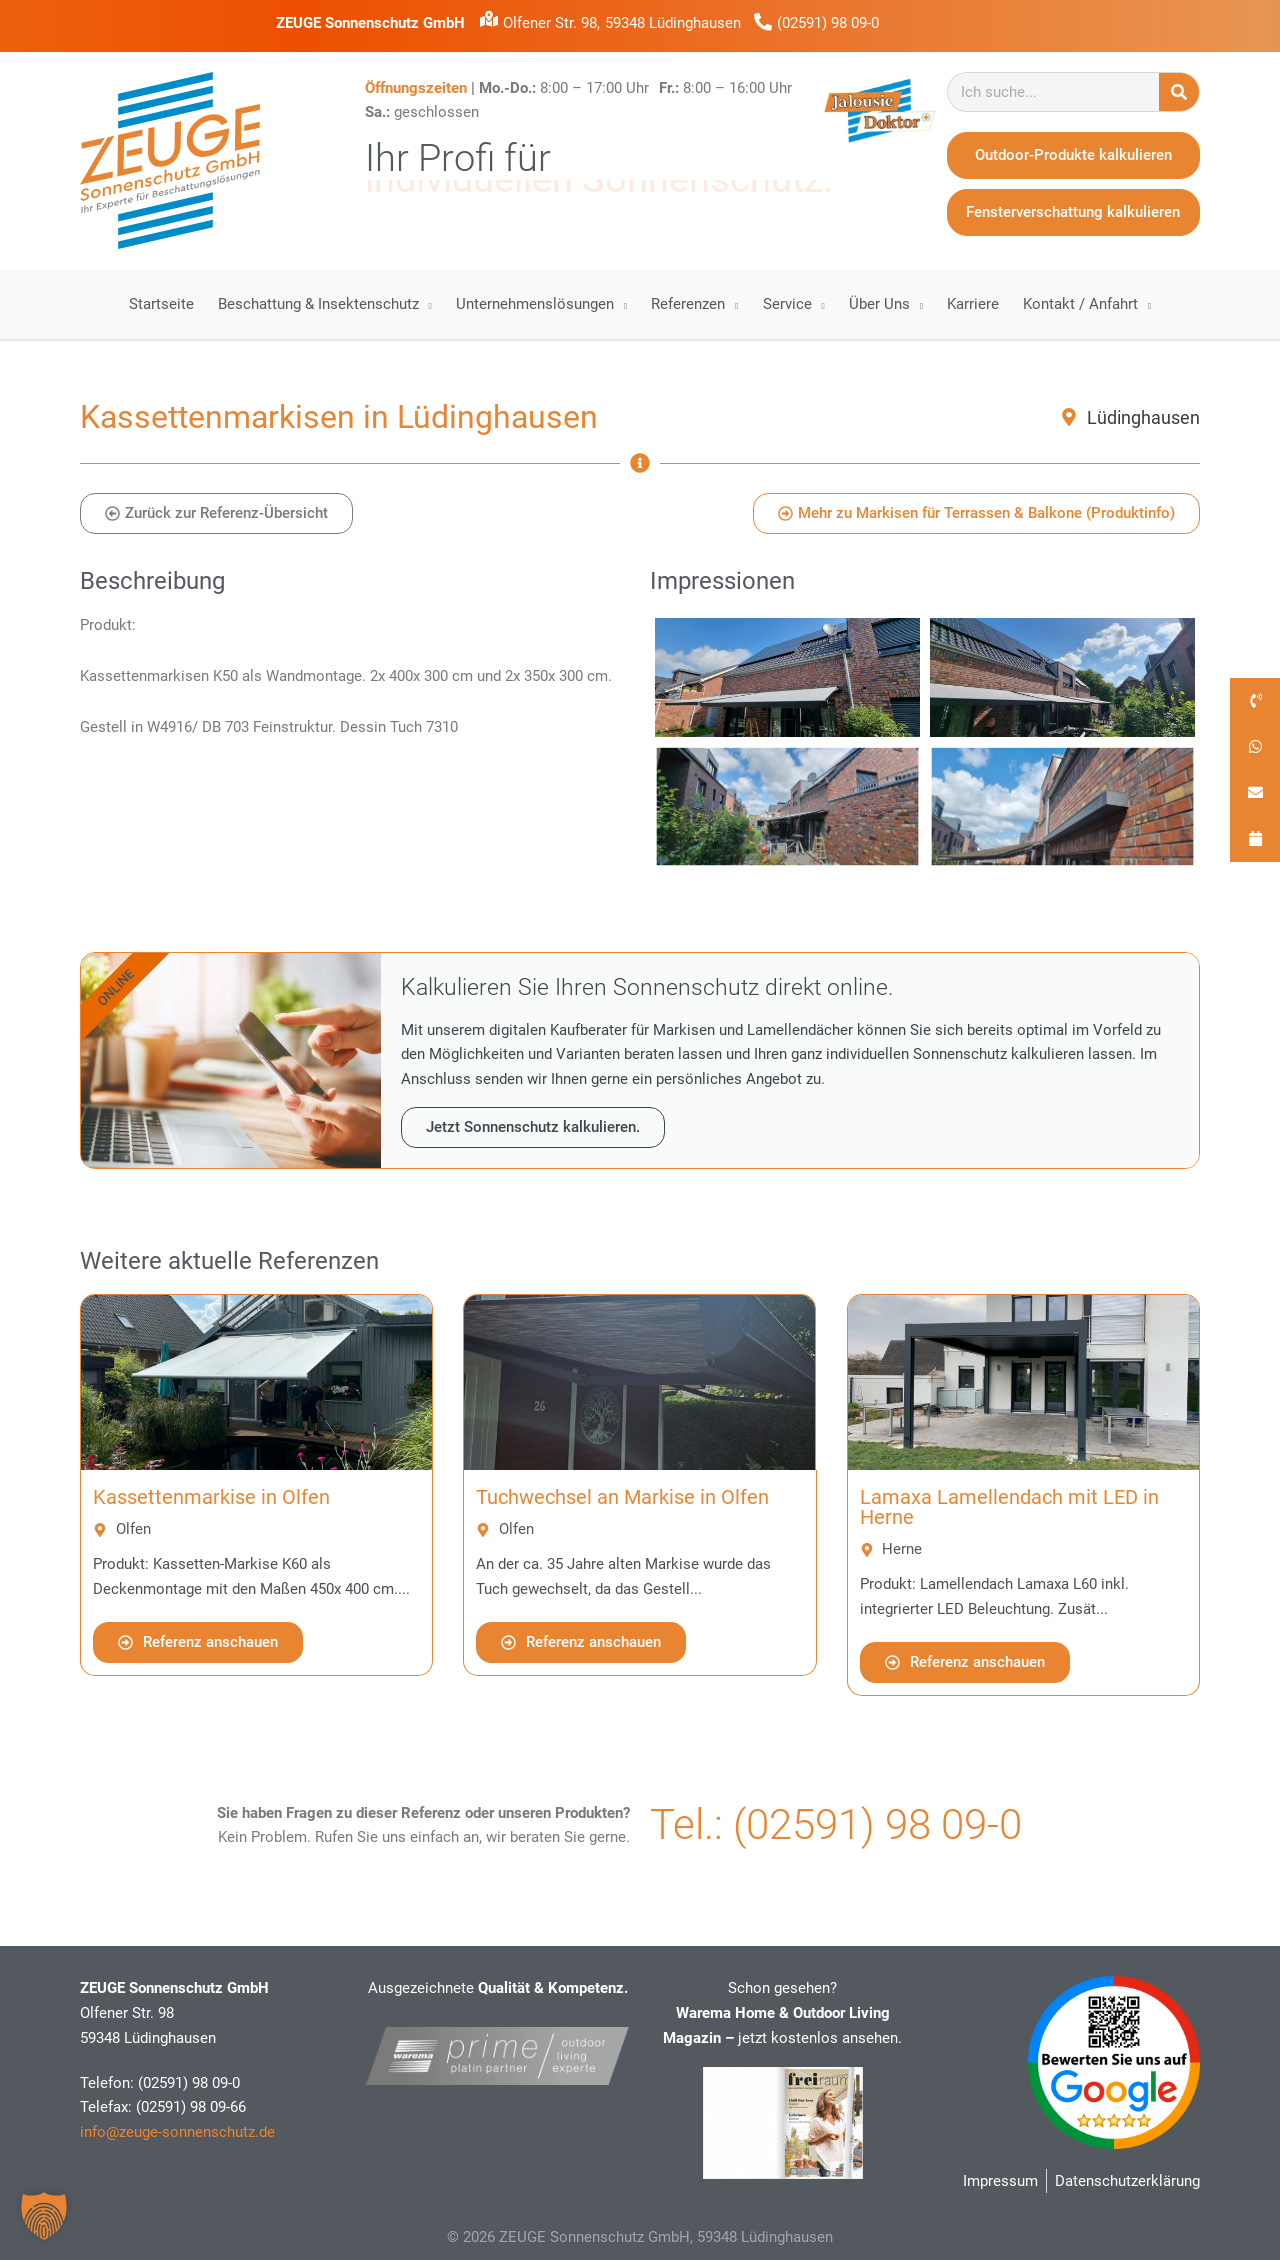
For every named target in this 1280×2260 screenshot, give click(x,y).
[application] (425, 304)
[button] (44, 2216)
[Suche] (1179, 92)
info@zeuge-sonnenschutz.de (177, 2132)
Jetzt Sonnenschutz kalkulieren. (533, 1127)
